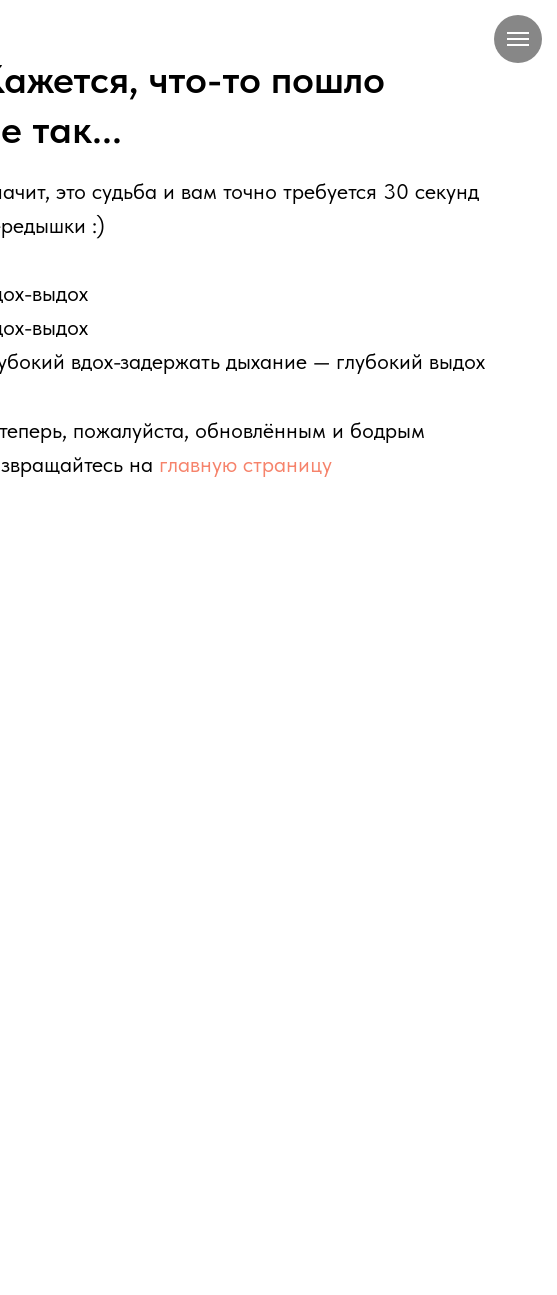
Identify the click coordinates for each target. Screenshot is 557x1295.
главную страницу (245, 464)
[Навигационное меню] (518, 39)
